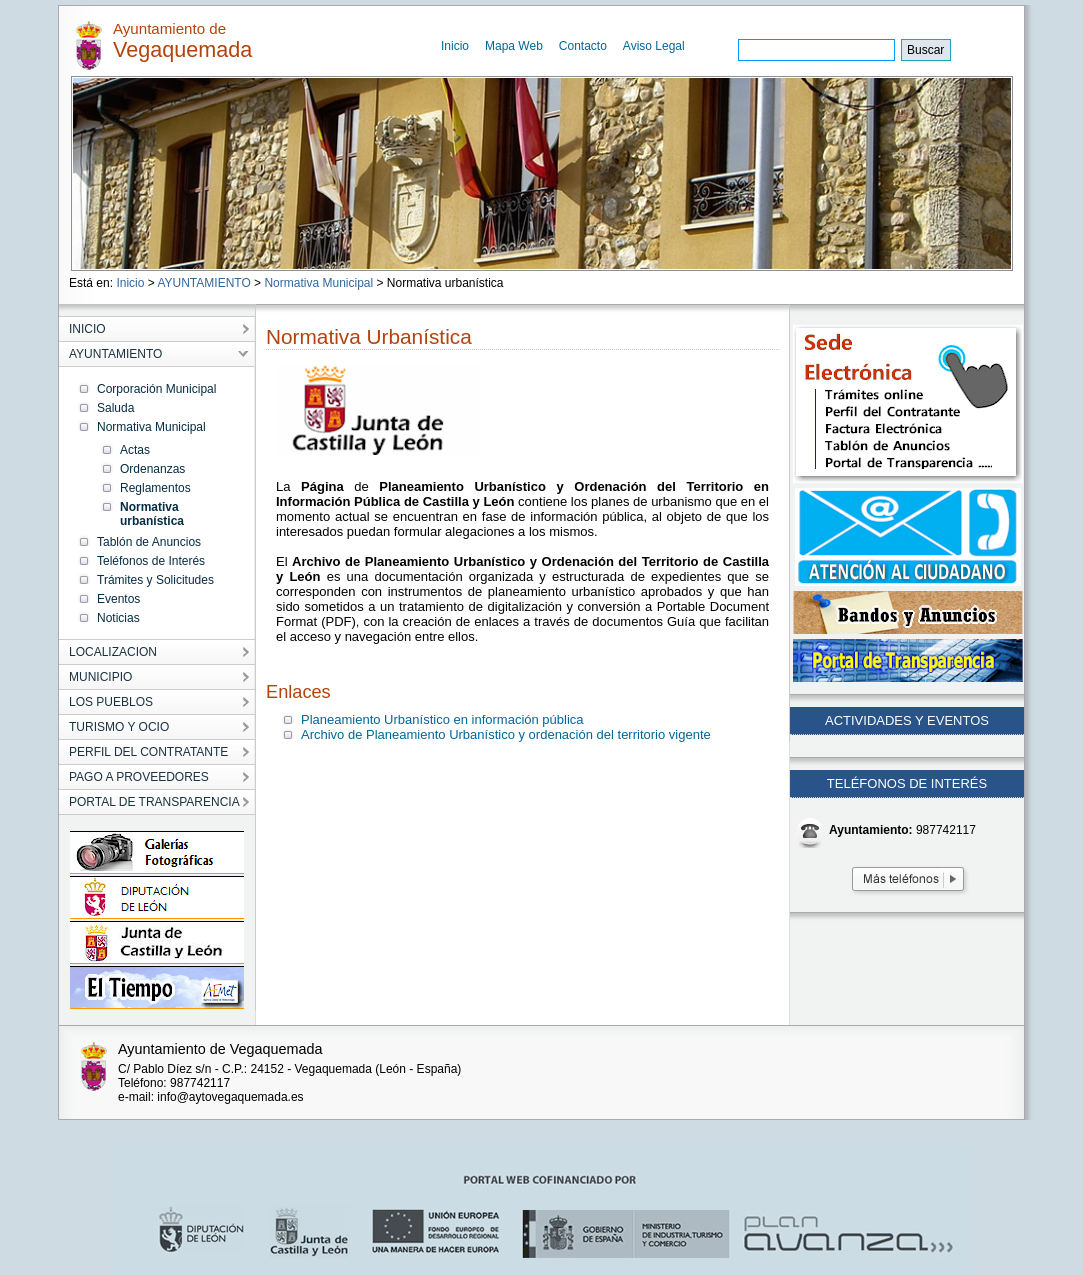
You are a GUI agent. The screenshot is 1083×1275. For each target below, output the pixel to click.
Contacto (583, 46)
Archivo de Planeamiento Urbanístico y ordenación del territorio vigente (506, 734)
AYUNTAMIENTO (203, 283)
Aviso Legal (654, 46)
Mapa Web (514, 46)
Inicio (455, 46)
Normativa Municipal (318, 283)
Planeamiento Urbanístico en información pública (442, 719)
